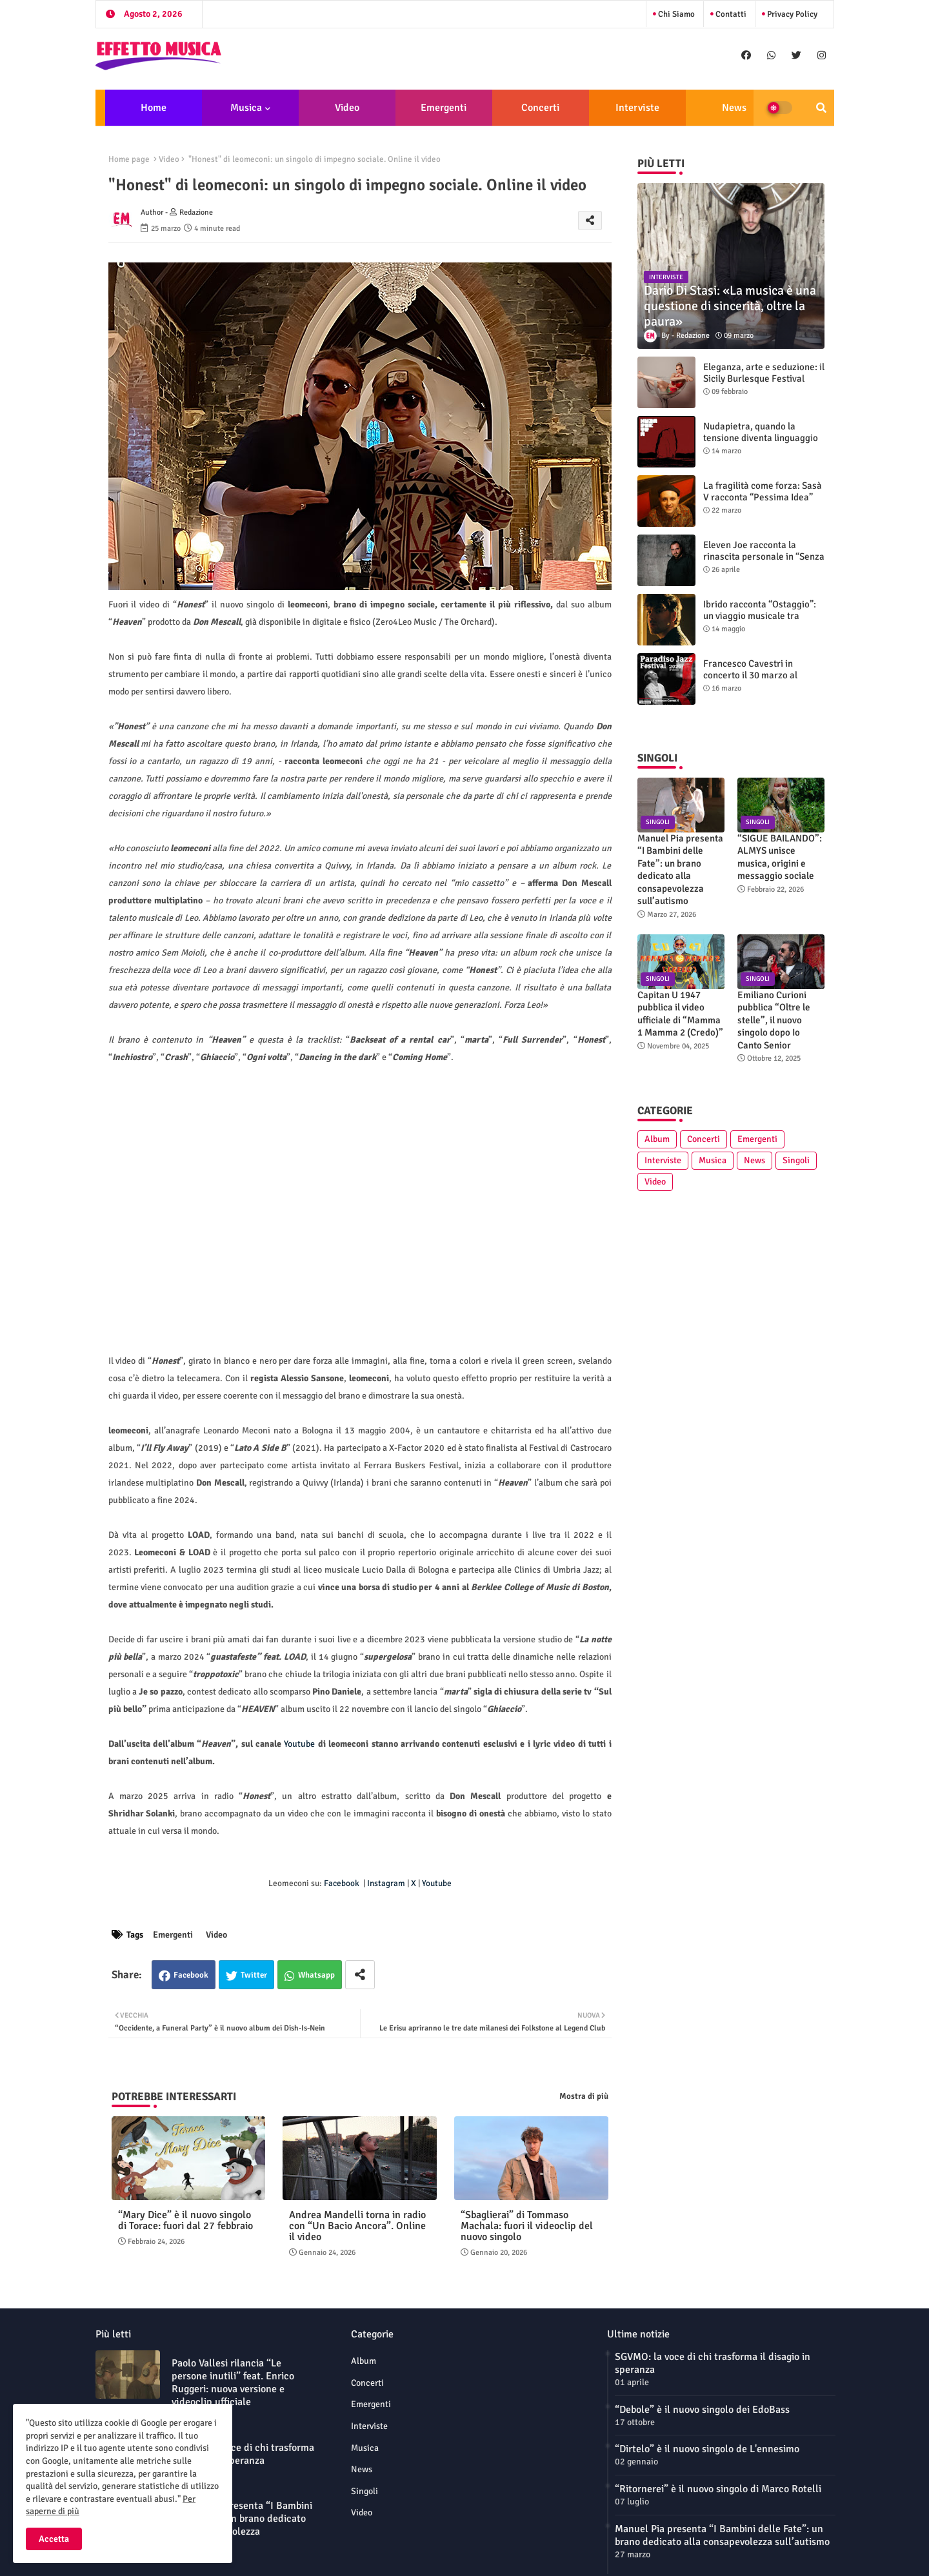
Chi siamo (675, 14)
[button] (821, 108)
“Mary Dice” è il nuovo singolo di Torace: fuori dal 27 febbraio (185, 2221)
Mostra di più (583, 2096)
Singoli (796, 1160)
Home (153, 107)
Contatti (730, 14)
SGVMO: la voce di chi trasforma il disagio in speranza (243, 2454)
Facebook (191, 1975)
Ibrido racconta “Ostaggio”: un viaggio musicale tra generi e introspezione (759, 615)
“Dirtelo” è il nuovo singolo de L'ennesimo (707, 2449)
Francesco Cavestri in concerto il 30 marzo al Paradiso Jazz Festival (750, 675)
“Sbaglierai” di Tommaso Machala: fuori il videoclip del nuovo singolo (527, 2226)
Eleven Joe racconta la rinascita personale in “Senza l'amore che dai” (763, 556)
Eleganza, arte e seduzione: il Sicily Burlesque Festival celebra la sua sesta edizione (763, 378)
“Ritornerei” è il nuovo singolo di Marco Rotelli (718, 2489)
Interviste (637, 107)
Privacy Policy (791, 14)
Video (347, 107)
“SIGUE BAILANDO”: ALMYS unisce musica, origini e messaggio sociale (779, 857)
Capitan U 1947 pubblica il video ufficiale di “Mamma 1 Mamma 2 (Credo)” (680, 1014)
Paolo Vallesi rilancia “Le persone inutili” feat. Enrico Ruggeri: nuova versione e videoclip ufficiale (233, 2382)
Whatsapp (316, 1975)
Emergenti (443, 107)
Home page (129, 159)
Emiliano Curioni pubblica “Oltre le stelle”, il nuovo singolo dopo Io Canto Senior (773, 1020)
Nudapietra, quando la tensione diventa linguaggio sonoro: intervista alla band (760, 437)
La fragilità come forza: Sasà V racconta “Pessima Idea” (762, 491)
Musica (246, 107)
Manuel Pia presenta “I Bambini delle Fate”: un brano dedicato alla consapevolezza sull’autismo (680, 869)
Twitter (254, 1975)
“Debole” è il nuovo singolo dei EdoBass (702, 2409)
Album (657, 1139)
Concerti (540, 107)
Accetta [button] (54, 2538)
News (734, 107)
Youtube (299, 1743)
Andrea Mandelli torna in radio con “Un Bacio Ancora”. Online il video (357, 2226)
